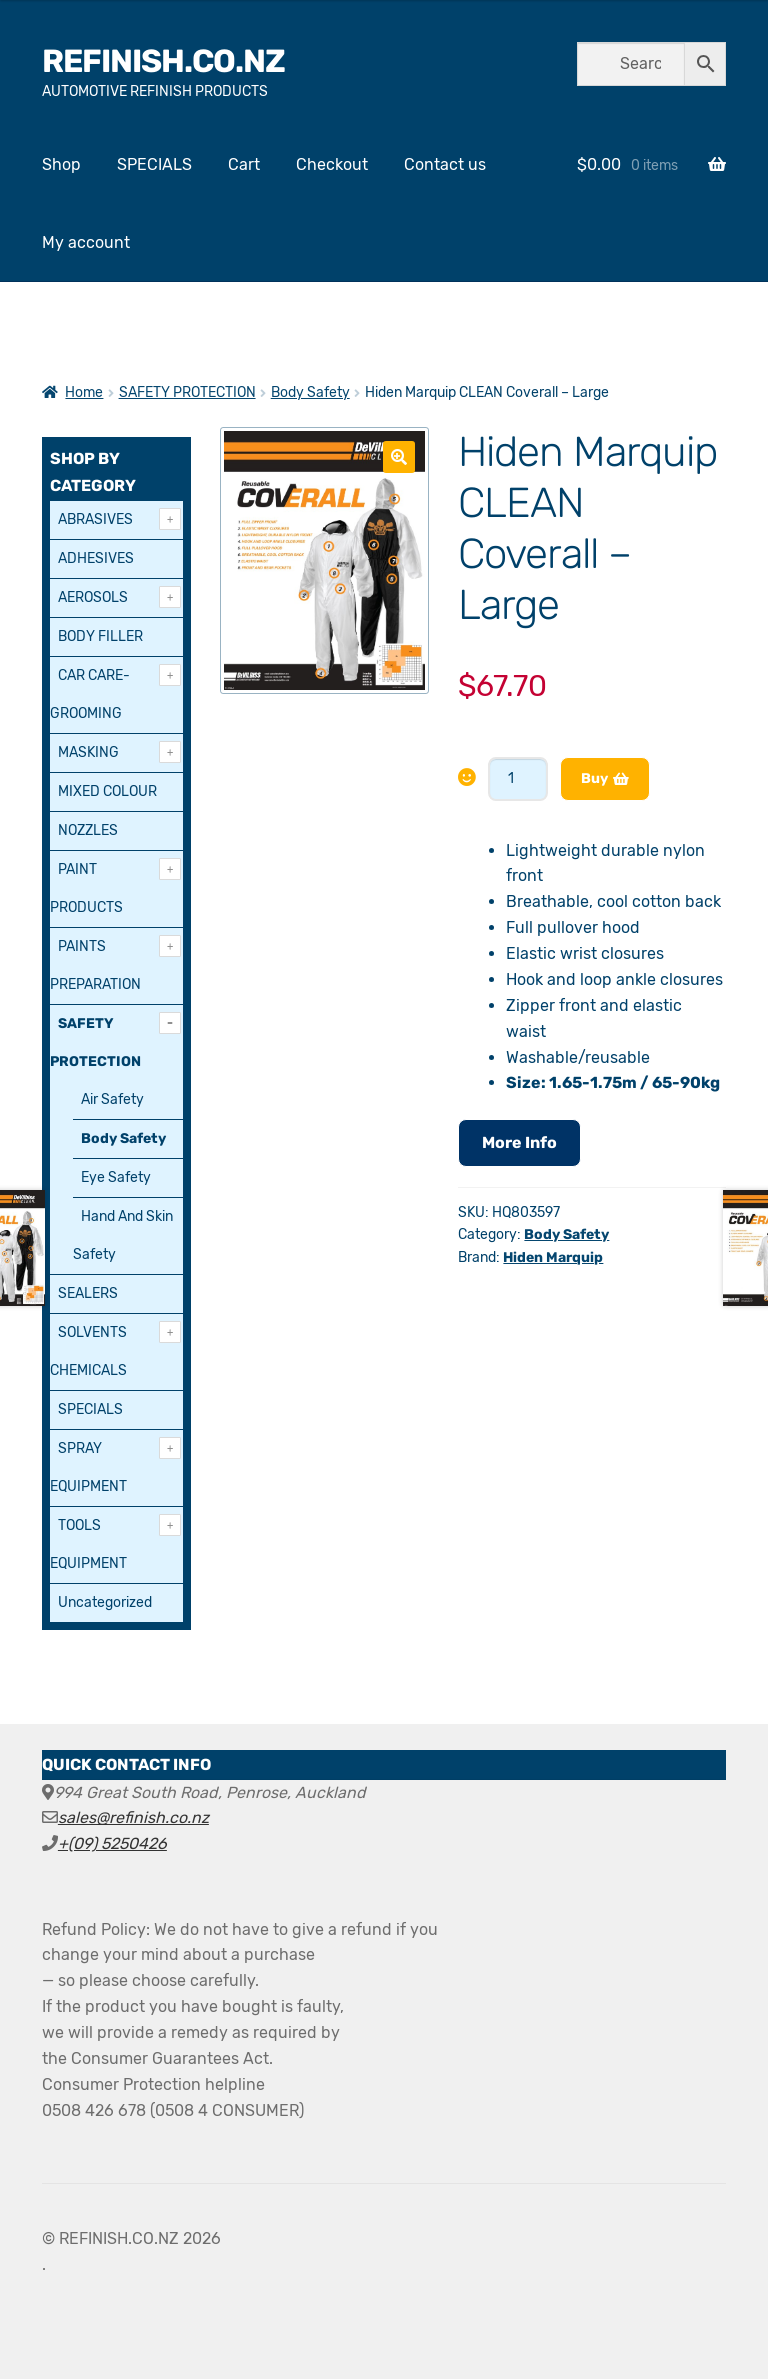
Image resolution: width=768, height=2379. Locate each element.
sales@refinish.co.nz (133, 1817)
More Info (519, 1142)
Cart (244, 164)
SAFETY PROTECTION (187, 392)
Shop (61, 164)
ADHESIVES (96, 558)
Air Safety (112, 1099)
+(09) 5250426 (112, 1843)
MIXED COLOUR (107, 791)
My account (86, 242)
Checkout (332, 164)
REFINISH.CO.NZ (163, 61)
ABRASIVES (95, 519)
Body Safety (310, 392)
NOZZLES (88, 830)
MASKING (88, 752)
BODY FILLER (100, 636)
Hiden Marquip (553, 1257)
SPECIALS (154, 164)
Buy (594, 778)
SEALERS (88, 1293)
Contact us (445, 164)
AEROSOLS (93, 597)
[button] (399, 457)
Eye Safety (116, 1177)
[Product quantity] (517, 779)
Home (84, 392)
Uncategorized (105, 1602)
